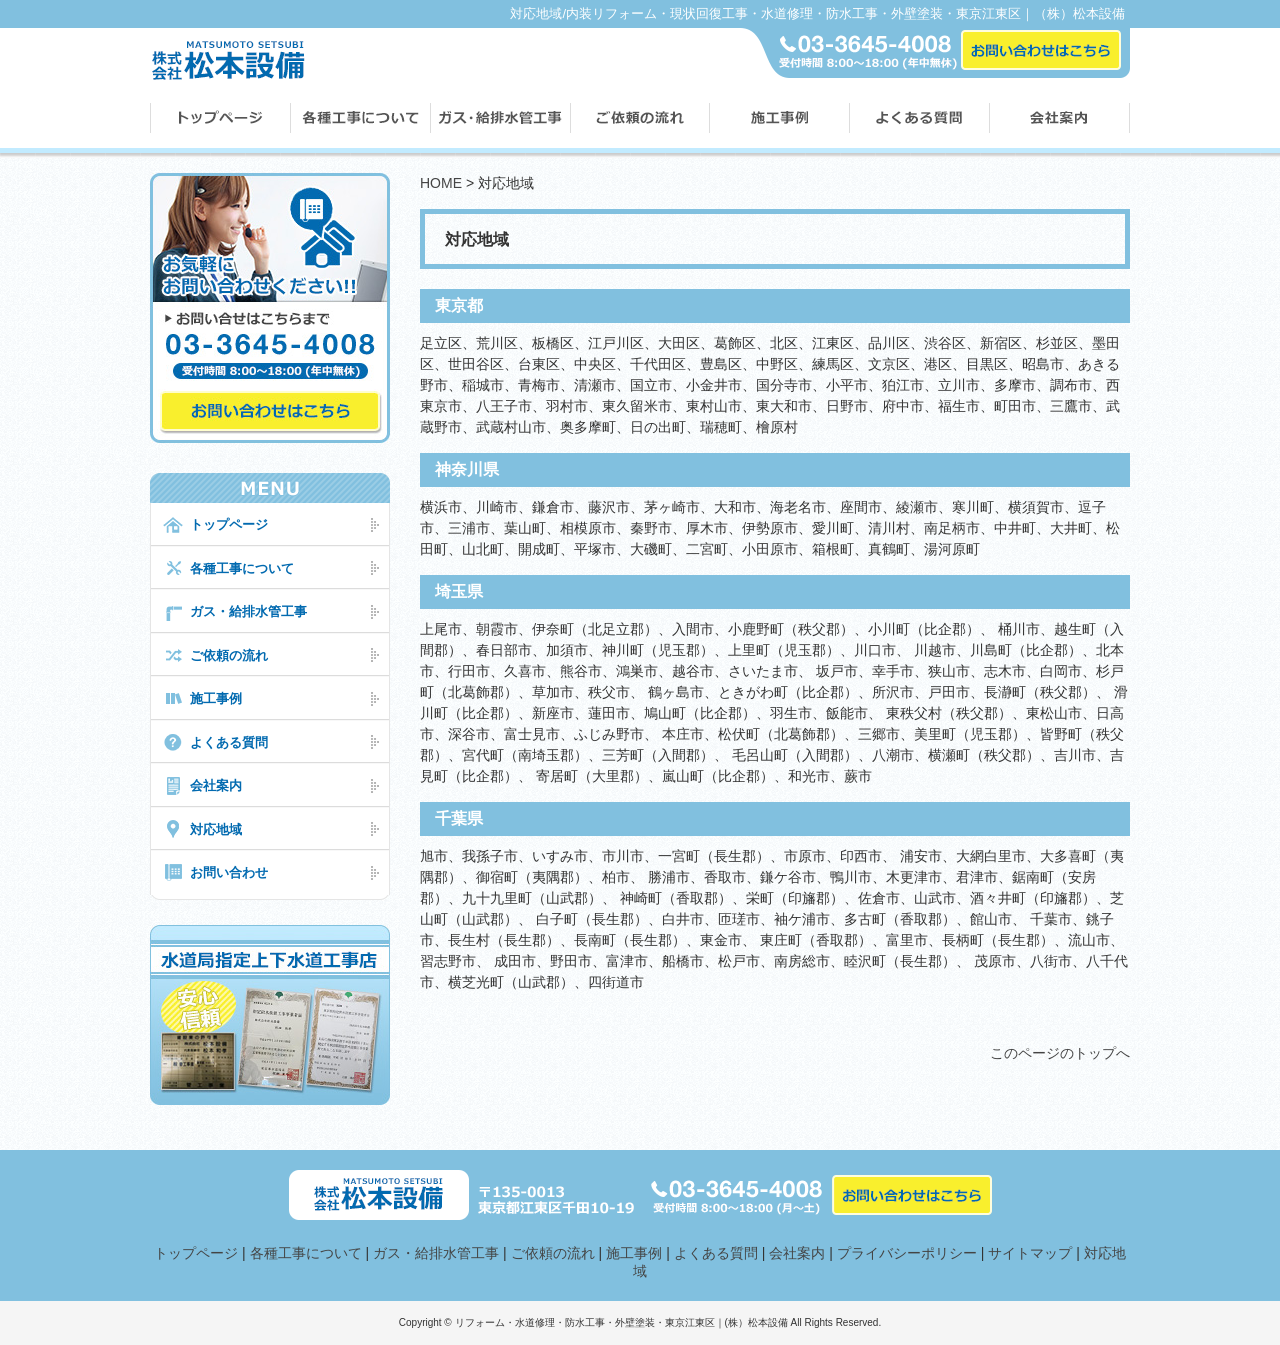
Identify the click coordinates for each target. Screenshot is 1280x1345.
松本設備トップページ (220, 119)
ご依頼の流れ (639, 119)
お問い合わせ (229, 872)
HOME (441, 183)
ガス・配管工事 (500, 119)
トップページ (229, 524)
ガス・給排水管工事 (248, 611)
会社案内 (1059, 119)
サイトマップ (1030, 1253)
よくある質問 (919, 119)
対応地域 (216, 829)
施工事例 (778, 119)
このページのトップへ (1060, 1053)
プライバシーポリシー (907, 1253)
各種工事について (360, 119)
